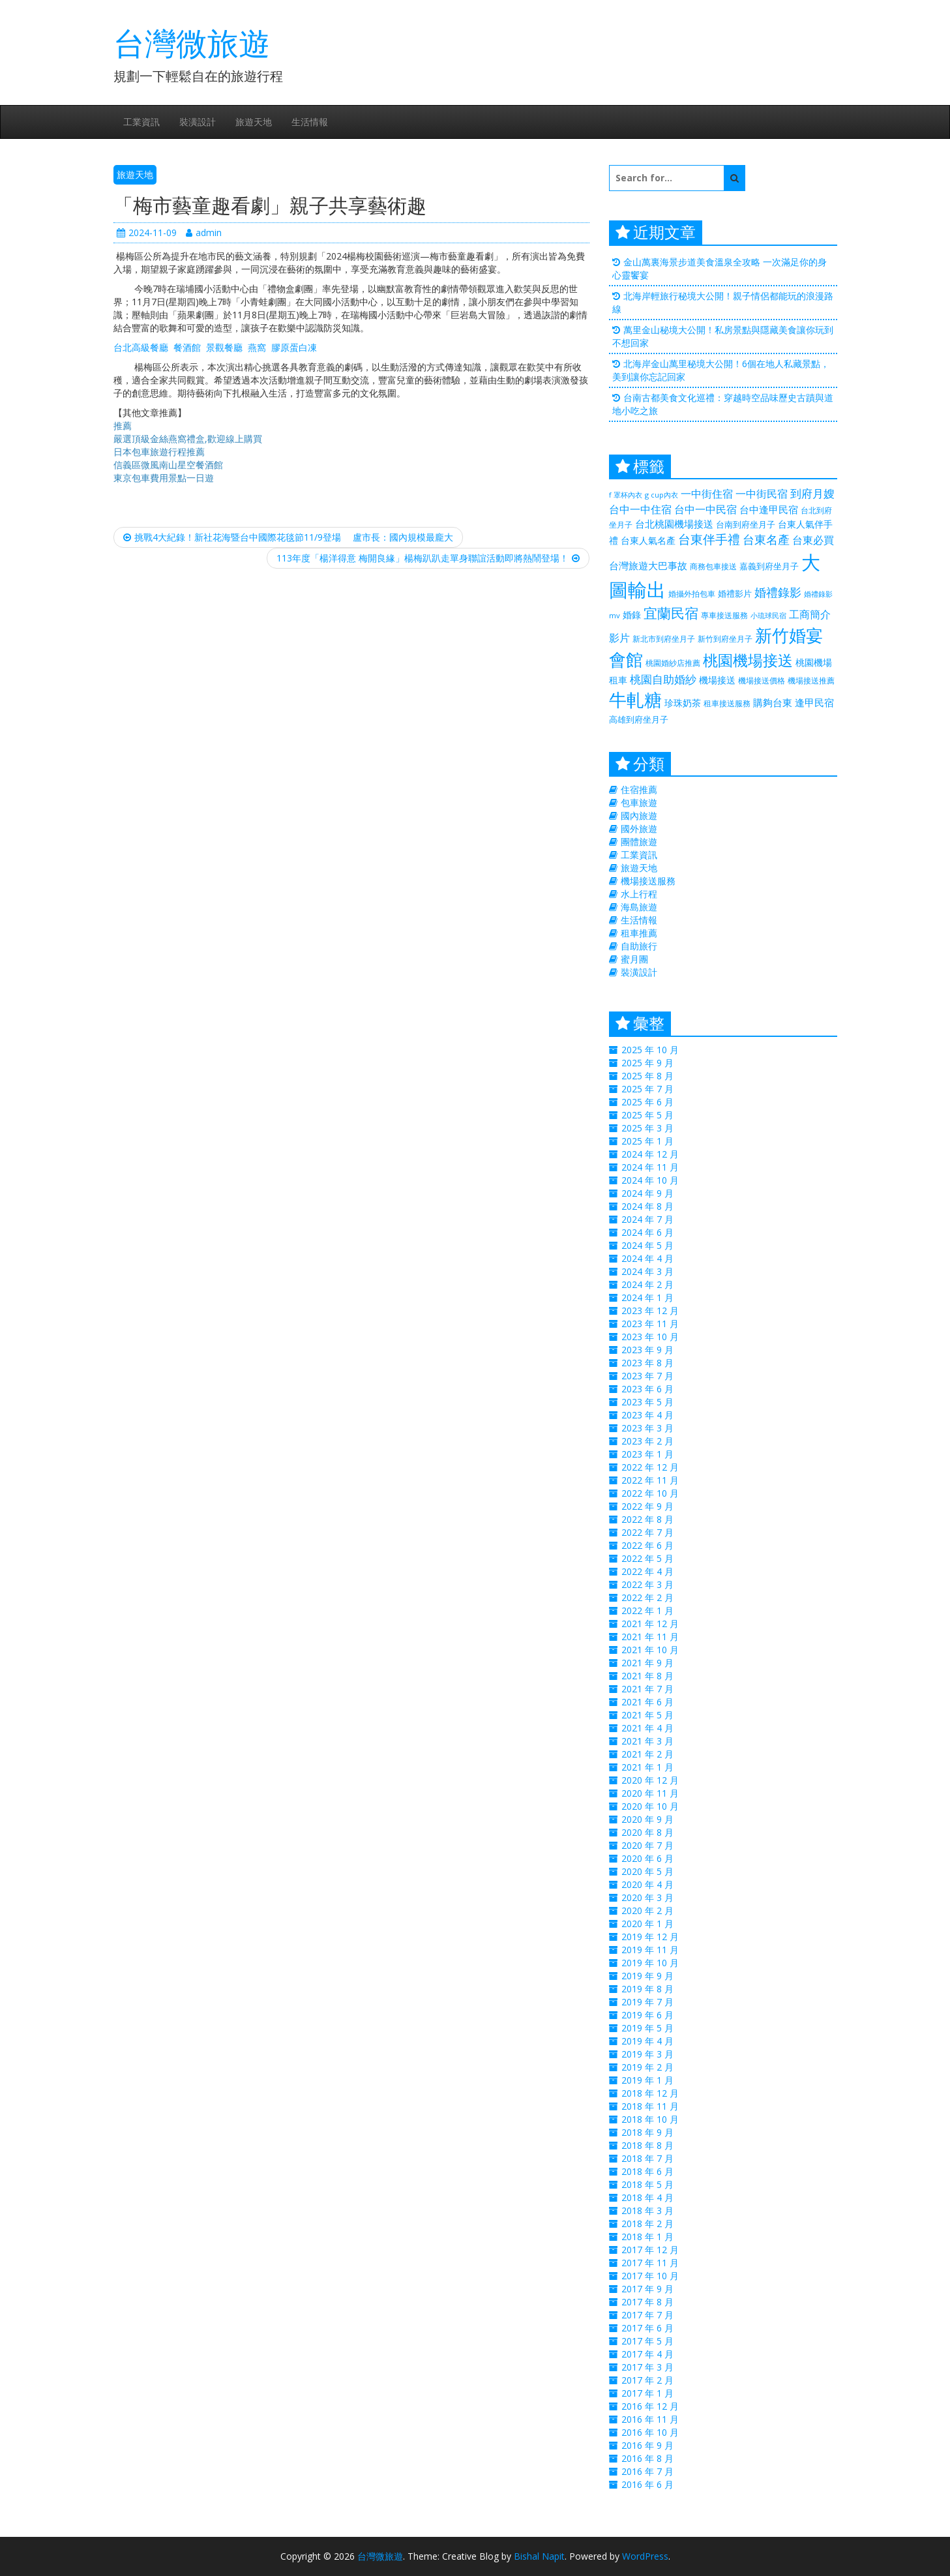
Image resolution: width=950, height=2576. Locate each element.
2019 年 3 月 (647, 2054)
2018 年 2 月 (647, 2223)
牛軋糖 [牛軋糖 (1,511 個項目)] (635, 699)
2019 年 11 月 (650, 1949)
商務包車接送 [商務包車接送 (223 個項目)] (713, 566)
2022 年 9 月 (647, 1506)
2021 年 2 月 (647, 1754)
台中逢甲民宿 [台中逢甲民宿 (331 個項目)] (768, 509)
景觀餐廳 (224, 347)
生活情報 (309, 121)
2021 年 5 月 (647, 1715)
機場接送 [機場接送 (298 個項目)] (717, 680)
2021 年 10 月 (650, 1649)
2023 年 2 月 (647, 1441)
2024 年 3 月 (647, 1271)
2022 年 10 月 (650, 1493)
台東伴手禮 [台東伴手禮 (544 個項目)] (709, 539)
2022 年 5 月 (647, 1558)
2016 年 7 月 (647, 2471)
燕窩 (257, 347)
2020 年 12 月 (650, 1780)
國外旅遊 (639, 828)
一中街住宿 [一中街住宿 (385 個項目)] (707, 493)
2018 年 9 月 (647, 2132)
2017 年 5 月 (647, 2341)
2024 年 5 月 (647, 1245)
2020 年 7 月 (647, 1845)
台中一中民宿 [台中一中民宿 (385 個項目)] (705, 509)
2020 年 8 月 (647, 1832)
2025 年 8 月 (647, 1076)
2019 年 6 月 (647, 2015)
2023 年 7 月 (647, 1376)
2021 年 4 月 (647, 1728)
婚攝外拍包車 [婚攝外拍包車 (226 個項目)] (691, 593)
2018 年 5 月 (647, 2184)
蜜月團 (634, 959)
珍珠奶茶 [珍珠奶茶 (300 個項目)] (682, 702)
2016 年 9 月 (647, 2445)
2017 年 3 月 (647, 2367)
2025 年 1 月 (647, 1141)
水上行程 (639, 894)
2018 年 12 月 (650, 2093)
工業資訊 (141, 121)
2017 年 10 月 (650, 2275)
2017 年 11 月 (650, 2262)
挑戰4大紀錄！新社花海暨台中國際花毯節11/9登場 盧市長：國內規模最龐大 (288, 537)
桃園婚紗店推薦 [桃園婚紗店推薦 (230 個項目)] (673, 662)
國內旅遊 (639, 815)
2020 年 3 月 (647, 1897)
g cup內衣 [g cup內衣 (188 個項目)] (661, 495)
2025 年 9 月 (647, 1062)
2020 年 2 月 (647, 1910)
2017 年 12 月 (650, 2249)
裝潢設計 (197, 121)
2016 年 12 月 (650, 2406)
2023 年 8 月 (647, 1362)
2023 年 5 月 (647, 1402)
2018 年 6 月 (647, 2171)
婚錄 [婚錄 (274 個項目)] (632, 614)
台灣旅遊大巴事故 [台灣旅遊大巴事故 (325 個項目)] (648, 565)
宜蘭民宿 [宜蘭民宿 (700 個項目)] (671, 612)
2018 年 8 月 (647, 2145)
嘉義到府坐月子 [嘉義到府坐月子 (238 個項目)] (769, 566)
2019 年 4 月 (647, 2041)
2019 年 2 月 (647, 2067)
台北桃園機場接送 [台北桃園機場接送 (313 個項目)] (674, 523)
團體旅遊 (639, 841)
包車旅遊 (639, 802)
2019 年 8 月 (647, 1989)
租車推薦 (639, 933)
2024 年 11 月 (650, 1167)
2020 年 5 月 (647, 1871)
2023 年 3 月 (647, 1428)
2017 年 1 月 (647, 2393)
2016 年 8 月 (647, 2458)
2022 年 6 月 (647, 1545)
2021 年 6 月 (647, 1702)
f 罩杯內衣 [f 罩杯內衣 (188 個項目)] (625, 495)
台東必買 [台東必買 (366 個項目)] (813, 540)
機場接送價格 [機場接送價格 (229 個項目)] (761, 680)
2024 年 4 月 (647, 1258)
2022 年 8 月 (647, 1519)
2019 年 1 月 (647, 2080)
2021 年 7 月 (647, 1689)
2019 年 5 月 (647, 2028)
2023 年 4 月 (647, 1415)
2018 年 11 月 (650, 2106)
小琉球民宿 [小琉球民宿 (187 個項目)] (768, 615)
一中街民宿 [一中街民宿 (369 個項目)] (761, 494)
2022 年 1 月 (647, 1610)
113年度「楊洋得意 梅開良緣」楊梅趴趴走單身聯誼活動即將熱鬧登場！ (428, 558)
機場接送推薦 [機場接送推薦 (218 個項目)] (811, 680)
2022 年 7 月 (647, 1532)
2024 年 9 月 (647, 1193)
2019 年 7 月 (647, 2002)
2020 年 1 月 (647, 1923)
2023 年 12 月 (650, 1310)
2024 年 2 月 (647, 1284)
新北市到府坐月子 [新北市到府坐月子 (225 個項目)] (663, 638)
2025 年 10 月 (650, 1049)
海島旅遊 (639, 907)
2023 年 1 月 (647, 1454)
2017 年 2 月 (647, 2380)
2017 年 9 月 (647, 2289)
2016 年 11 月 (650, 2419)
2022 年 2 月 (647, 1597)
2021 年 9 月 (647, 1662)
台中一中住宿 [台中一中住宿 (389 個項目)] (640, 509)
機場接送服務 (648, 881)
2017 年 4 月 (647, 2354)
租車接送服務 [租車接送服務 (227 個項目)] (727, 703)
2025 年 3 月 (647, 1128)
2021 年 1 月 (647, 1767)
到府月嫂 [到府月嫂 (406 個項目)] (812, 493)
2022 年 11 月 (650, 1480)
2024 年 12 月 (650, 1154)
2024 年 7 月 (647, 1219)
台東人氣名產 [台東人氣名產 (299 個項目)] (648, 540)
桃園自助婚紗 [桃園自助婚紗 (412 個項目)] (663, 679)
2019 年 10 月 (650, 1962)
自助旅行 (639, 946)
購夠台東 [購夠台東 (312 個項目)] (772, 702)
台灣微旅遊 (191, 43)
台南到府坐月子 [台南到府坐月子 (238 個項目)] (745, 524)
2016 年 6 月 (647, 2484)
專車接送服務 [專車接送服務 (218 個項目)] (724, 615)
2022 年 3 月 (647, 1584)
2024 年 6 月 (647, 1232)
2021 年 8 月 (647, 1676)
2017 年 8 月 (647, 2302)
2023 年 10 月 (650, 1336)
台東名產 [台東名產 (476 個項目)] (766, 539)
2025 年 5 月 (647, 1115)
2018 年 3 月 (647, 2210)
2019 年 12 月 (650, 1936)
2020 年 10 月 (650, 1806)
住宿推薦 (639, 789)
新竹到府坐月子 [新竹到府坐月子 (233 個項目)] (725, 638)
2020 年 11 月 (650, 1793)
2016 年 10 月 (650, 2432)
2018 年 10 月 (650, 2119)
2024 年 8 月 (647, 1206)
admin (204, 232)
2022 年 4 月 (647, 1571)
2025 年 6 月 (647, 1102)
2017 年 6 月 (647, 2328)
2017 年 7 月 (647, 2315)
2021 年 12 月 (650, 1623)
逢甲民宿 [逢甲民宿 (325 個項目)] (814, 702)
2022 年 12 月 (650, 1467)
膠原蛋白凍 (294, 347)
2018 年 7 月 (647, 2158)
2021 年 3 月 (647, 1741)
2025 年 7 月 (647, 1089)
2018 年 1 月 (647, 2236)
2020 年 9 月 (647, 1819)
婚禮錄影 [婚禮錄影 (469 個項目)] (777, 592)
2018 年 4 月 (647, 2197)
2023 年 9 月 (647, 1349)
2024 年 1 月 (647, 1297)
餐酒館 (187, 347)
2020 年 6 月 (647, 1858)
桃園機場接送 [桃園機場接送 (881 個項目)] (748, 660)
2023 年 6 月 (647, 1389)
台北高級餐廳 (140, 347)
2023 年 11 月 (650, 1323)
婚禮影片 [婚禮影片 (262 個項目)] (735, 593)
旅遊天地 (253, 121)
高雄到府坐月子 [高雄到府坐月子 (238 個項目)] (638, 719)
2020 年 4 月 (647, 1884)
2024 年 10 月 (650, 1180)
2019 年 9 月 (647, 1975)
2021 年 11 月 (650, 1636)
